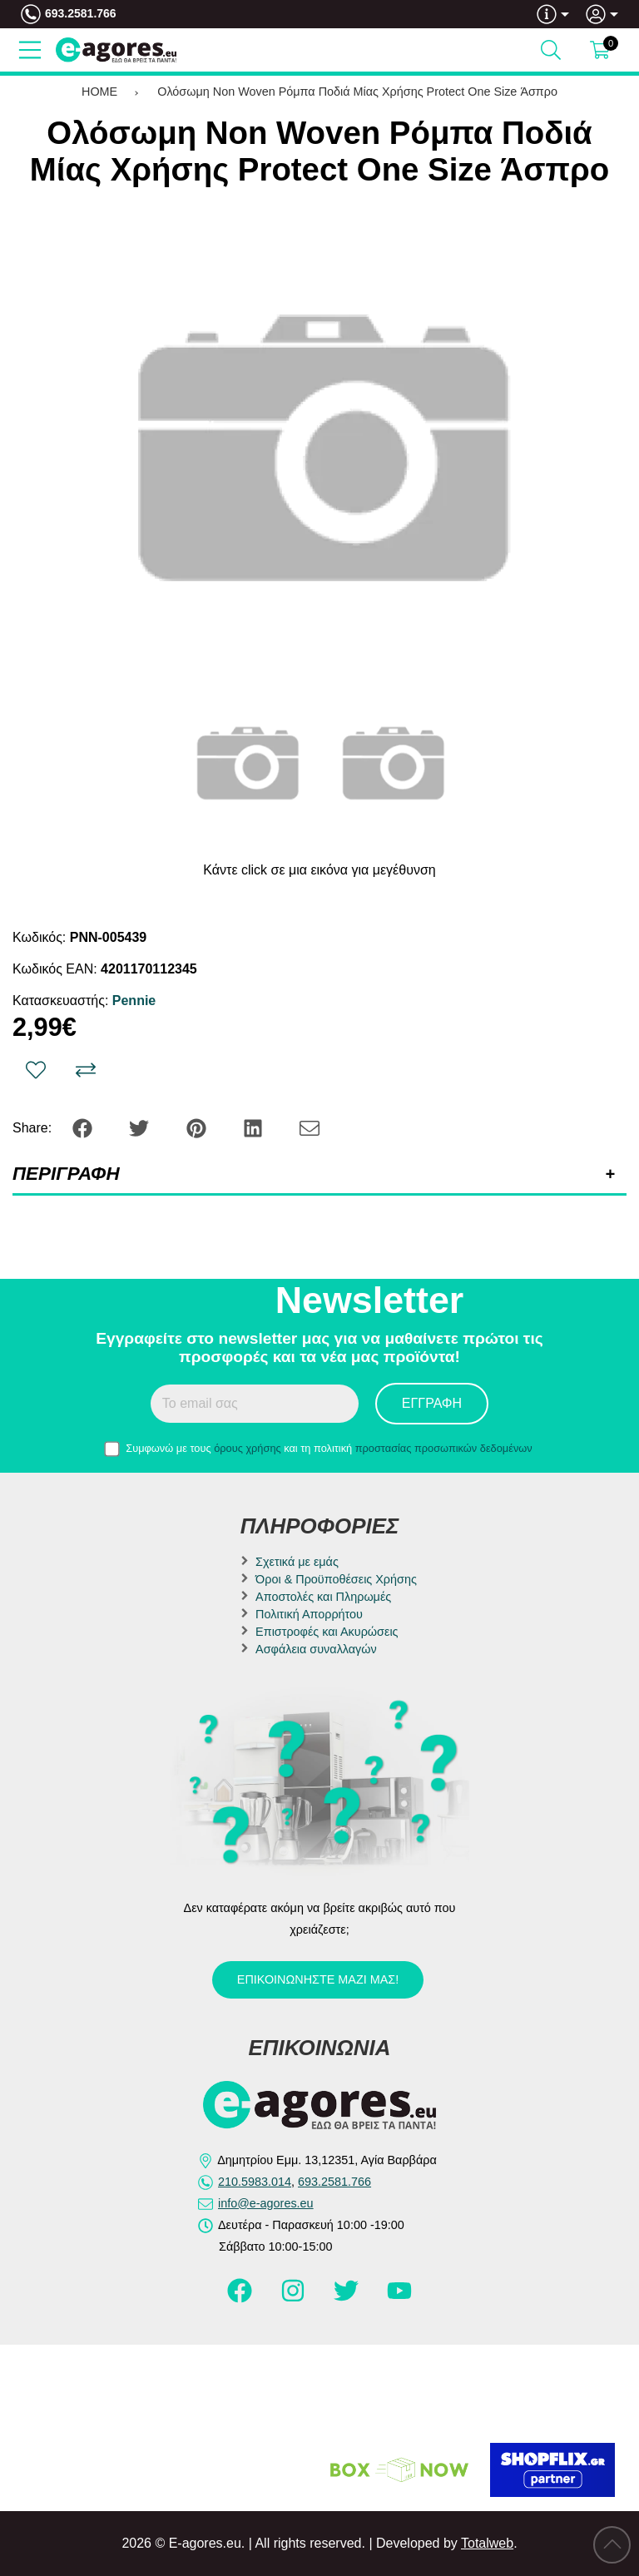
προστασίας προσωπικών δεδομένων (443, 1448)
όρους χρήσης (247, 1448)
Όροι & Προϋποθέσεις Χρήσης (336, 1579)
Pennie (134, 1000)
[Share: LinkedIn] (254, 1127)
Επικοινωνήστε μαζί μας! (318, 1979)
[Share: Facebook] (84, 1127)
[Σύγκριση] (86, 1070)
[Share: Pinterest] (198, 1127)
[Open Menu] (29, 50)
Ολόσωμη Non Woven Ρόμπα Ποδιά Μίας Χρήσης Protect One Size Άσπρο (357, 91)
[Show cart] (600, 50)
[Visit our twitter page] (348, 2298)
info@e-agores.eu (266, 2203)
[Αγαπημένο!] (36, 1070)
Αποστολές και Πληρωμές (323, 1596)
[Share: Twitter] (140, 1127)
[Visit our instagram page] (294, 2298)
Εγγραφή (432, 1403)
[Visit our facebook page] (241, 2298)
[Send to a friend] (310, 1127)
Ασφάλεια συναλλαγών (316, 1649)
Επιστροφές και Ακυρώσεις (326, 1631)
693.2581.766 (80, 13)
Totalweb (487, 2543)
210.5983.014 (254, 2181)
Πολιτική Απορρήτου (309, 1614)
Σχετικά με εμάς (297, 1561)
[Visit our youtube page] (399, 2298)
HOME (99, 91)
